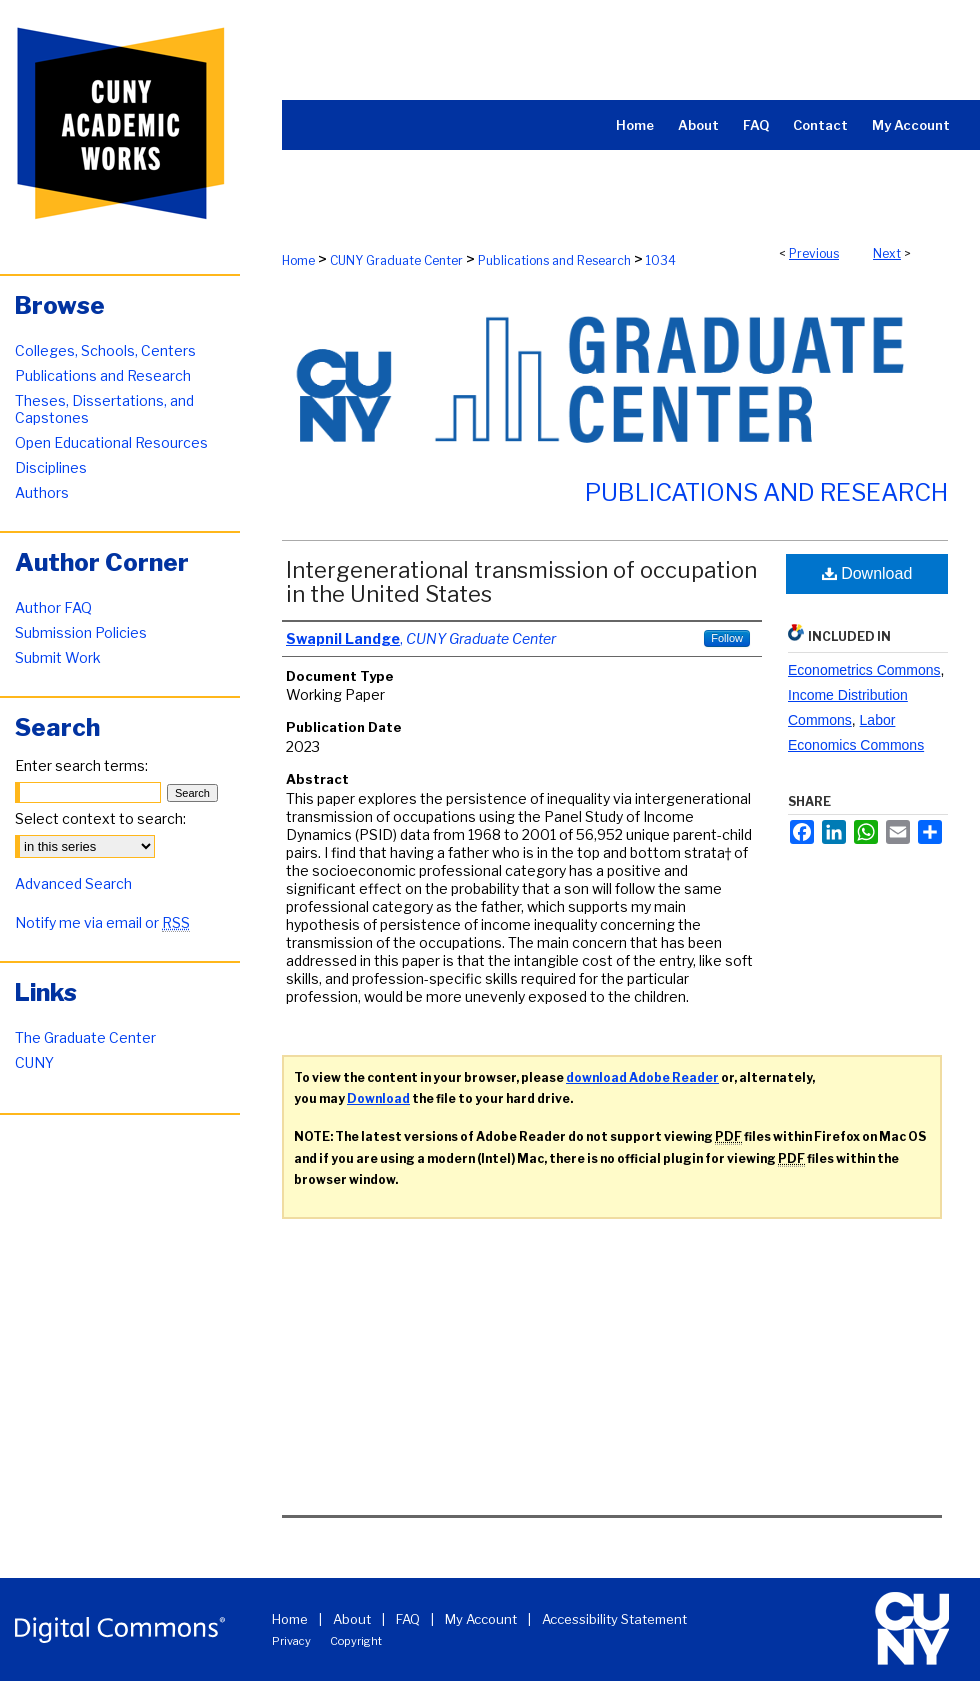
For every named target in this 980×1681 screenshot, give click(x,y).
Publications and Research (554, 260)
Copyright (356, 1641)
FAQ (408, 1619)
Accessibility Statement (614, 1619)
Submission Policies (81, 632)
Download (867, 573)
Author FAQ (53, 607)
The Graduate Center (85, 1037)
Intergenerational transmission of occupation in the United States (521, 582)
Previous (814, 253)
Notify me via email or (102, 922)
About (352, 1619)
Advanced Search (73, 883)
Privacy (291, 1641)
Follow (727, 638)
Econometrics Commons (864, 670)
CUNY (34, 1062)
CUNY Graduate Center (396, 260)
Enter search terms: (81, 765)
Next (887, 253)
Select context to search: (100, 818)
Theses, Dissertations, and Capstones (104, 409)
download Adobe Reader (642, 1077)
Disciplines (51, 467)
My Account (481, 1619)
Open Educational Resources (111, 442)
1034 (661, 260)
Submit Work (58, 657)
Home (298, 260)
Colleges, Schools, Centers (105, 350)
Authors (42, 492)
